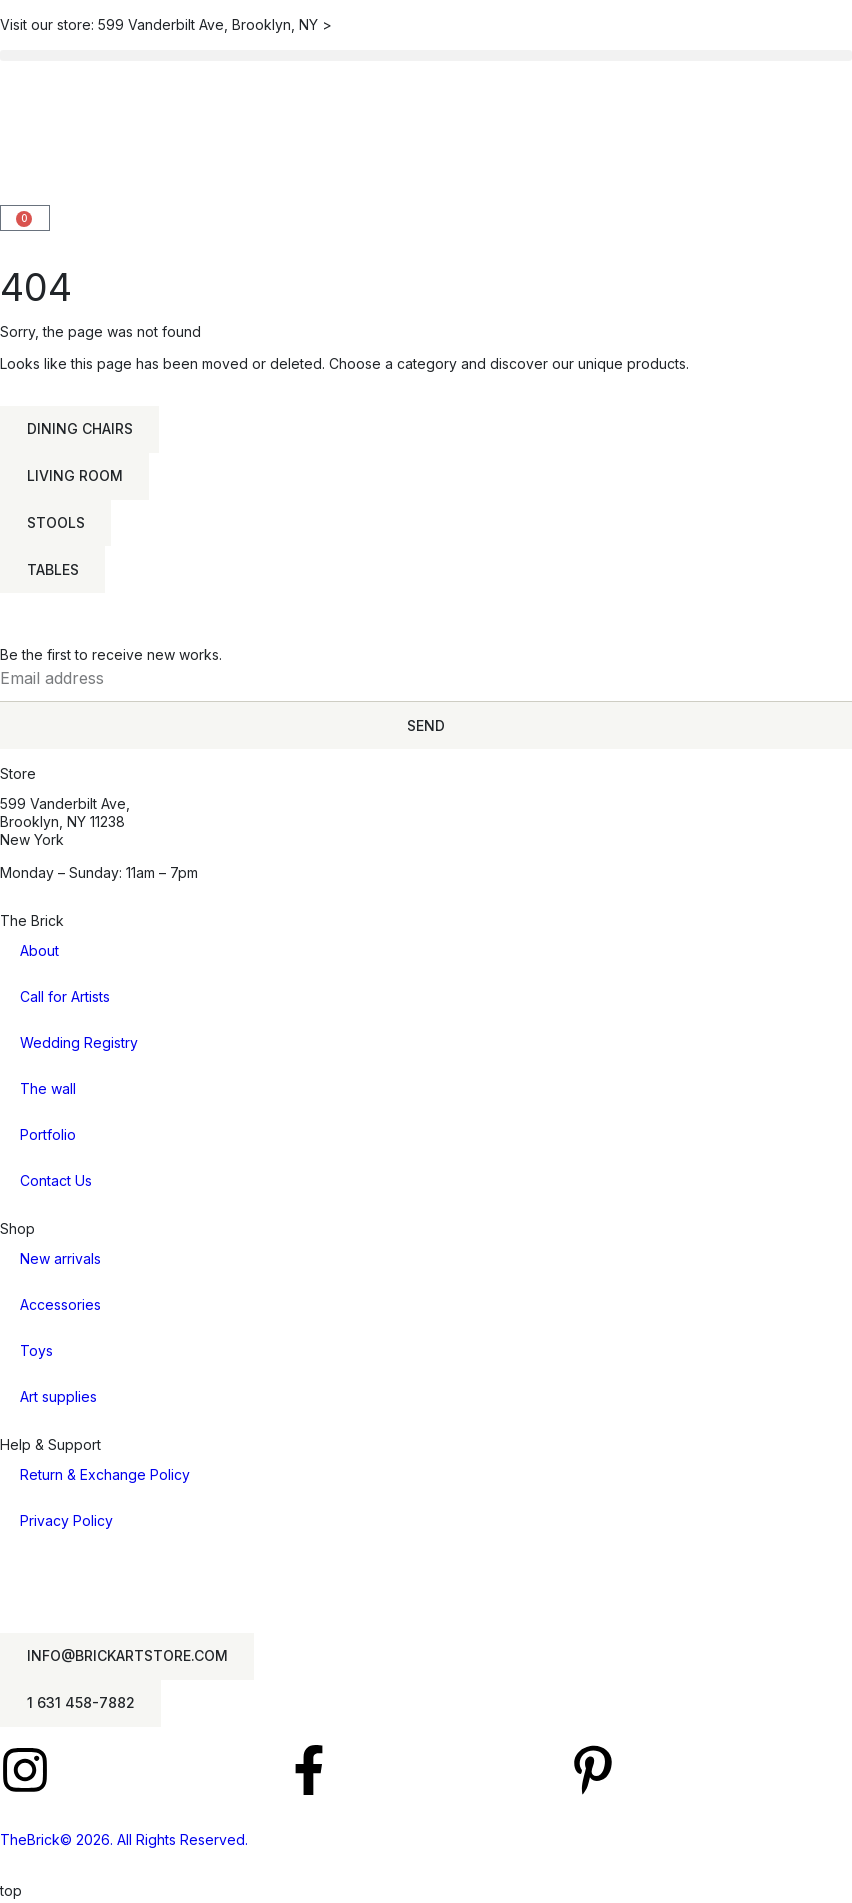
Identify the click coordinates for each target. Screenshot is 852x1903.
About (39, 952)
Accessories (60, 1307)
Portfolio (48, 1136)
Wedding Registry (79, 1044)
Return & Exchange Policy (105, 1477)
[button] (426, 55)
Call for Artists (65, 998)
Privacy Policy (66, 1523)
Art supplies (58, 1399)
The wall (48, 1090)
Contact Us (56, 1182)
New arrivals (60, 1261)
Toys (36, 1353)
